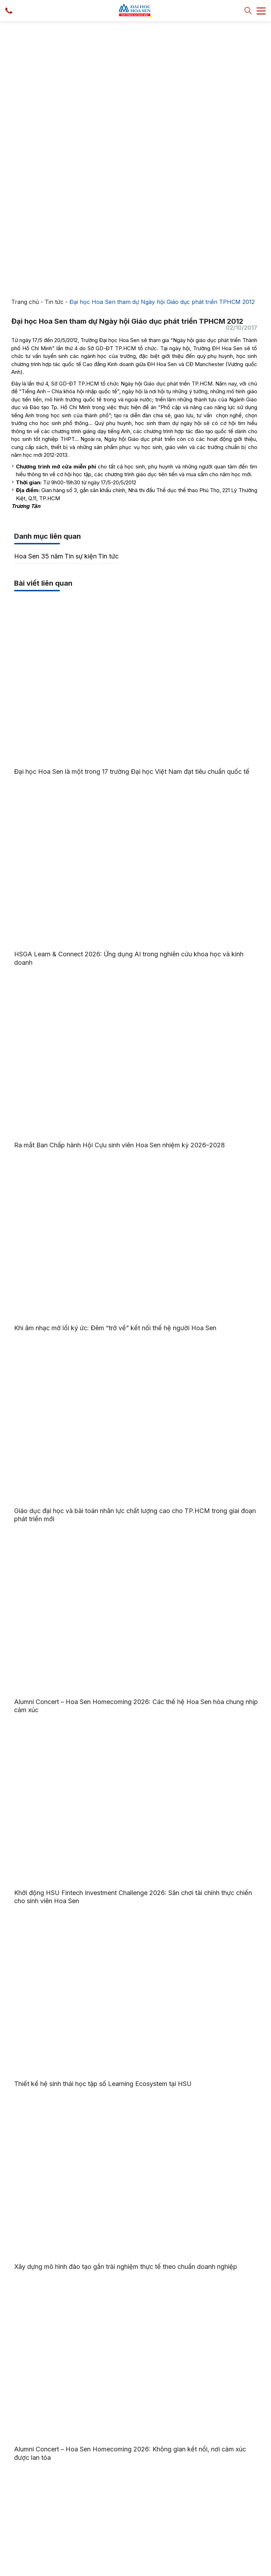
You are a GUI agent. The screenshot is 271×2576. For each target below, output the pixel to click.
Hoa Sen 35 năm (38, 292)
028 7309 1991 (196, 2462)
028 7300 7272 (145, 2462)
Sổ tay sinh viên (28, 2509)
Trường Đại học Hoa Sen (84, 2569)
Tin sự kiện (81, 292)
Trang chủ (25, 38)
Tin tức (54, 38)
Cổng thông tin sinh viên (38, 2499)
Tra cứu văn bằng (30, 2520)
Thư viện (82, 2516)
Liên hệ (81, 2527)
